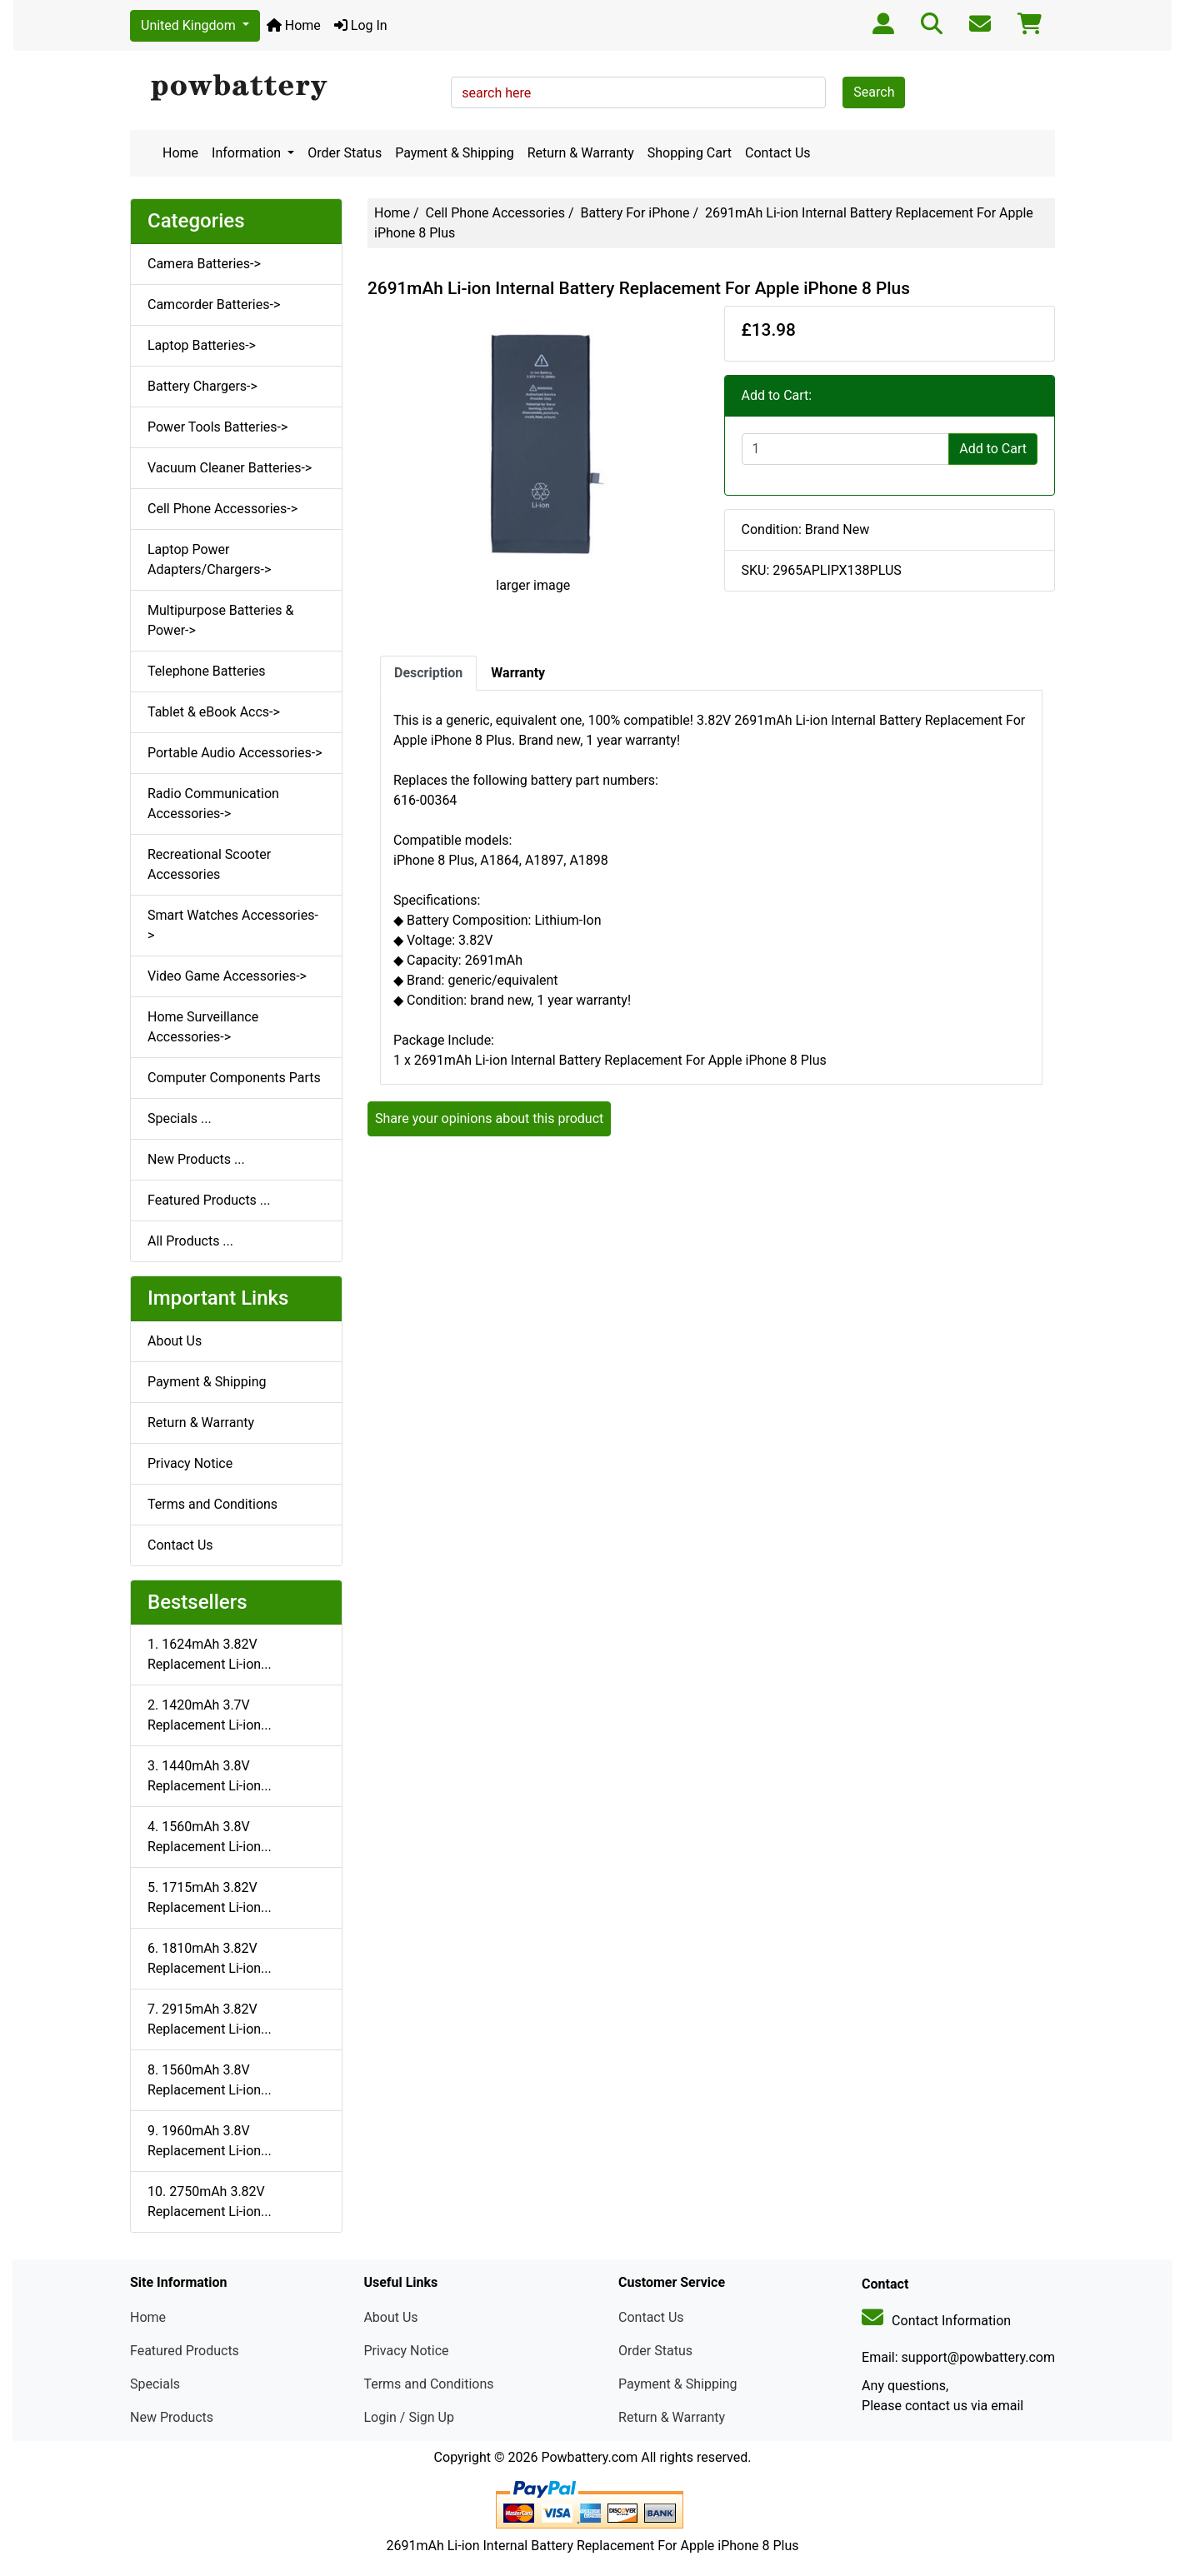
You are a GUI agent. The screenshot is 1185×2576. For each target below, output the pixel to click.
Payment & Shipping (454, 153)
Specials (155, 2384)
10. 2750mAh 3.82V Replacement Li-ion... (210, 2201)
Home (294, 25)
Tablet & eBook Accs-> (214, 712)
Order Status (345, 153)
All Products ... (190, 1241)
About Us (175, 1341)
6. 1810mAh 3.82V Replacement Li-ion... (210, 1958)
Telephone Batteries (207, 671)
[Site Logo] (284, 88)
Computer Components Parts (234, 1078)
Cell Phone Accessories (495, 213)
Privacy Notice (190, 1463)
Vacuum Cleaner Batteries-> (230, 468)
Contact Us (778, 153)
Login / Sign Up (408, 2417)
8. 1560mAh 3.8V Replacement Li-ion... (210, 2080)
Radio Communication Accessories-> (213, 803)
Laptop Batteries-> (202, 345)
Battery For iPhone (634, 213)
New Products (171, 2417)
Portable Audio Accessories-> (235, 753)
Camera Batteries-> (204, 264)
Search (873, 92)
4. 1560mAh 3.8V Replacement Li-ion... (210, 1837)
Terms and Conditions (213, 1504)
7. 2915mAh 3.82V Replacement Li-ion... (210, 2019)
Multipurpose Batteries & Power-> (220, 620)
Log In (361, 25)
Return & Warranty (581, 153)
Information (248, 153)
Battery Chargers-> (203, 386)
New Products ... (196, 1159)
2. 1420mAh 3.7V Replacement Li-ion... (210, 1715)
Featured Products (184, 2351)
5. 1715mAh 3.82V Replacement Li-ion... (210, 1897)
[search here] (638, 92)
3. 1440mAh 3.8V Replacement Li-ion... (210, 1776)
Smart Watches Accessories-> (233, 925)
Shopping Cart (690, 153)
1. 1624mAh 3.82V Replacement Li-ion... (210, 1654)
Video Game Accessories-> (227, 976)
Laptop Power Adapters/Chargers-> (209, 559)
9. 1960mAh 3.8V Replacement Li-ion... (210, 2141)
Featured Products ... (209, 1200)
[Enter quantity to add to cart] (846, 449)
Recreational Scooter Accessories (209, 864)
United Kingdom (190, 25)
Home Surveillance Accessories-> (203, 1027)
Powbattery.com (589, 2457)
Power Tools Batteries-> (218, 427)
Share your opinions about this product (489, 1118)
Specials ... (180, 1118)
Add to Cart (993, 449)
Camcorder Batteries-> (214, 304)
